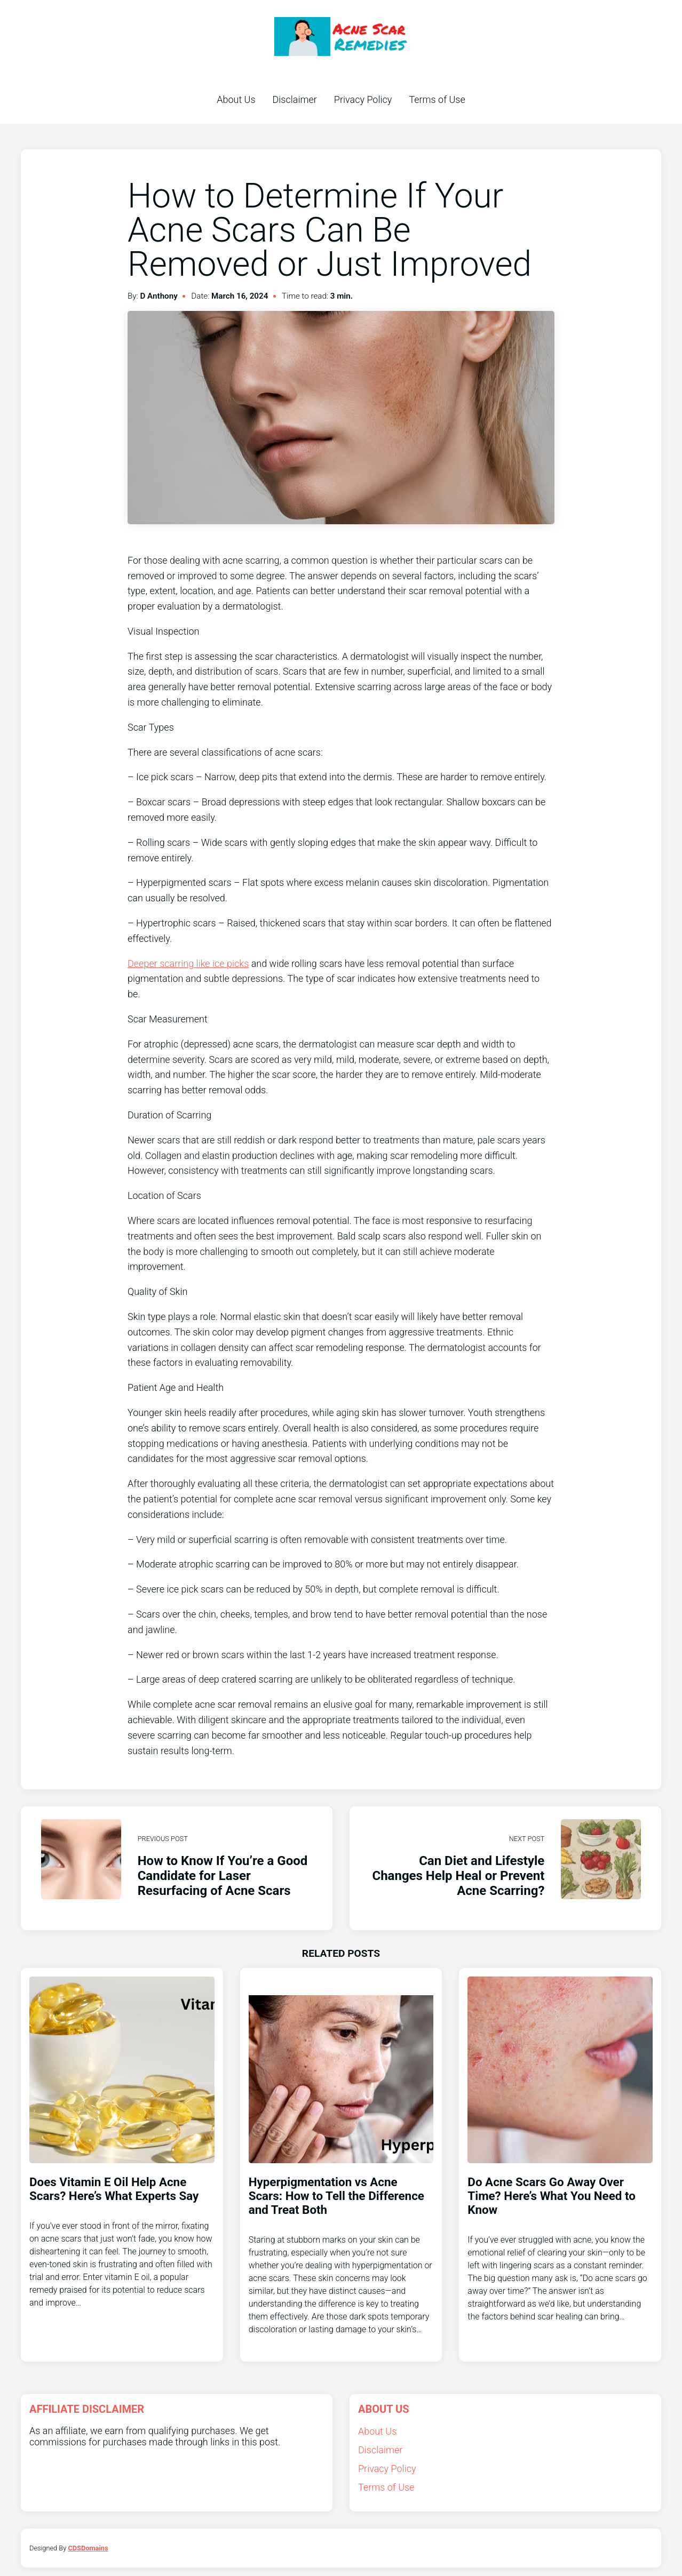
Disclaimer (295, 99)
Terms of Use (437, 99)
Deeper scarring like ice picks (188, 963)
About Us (236, 99)
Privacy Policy (363, 99)
